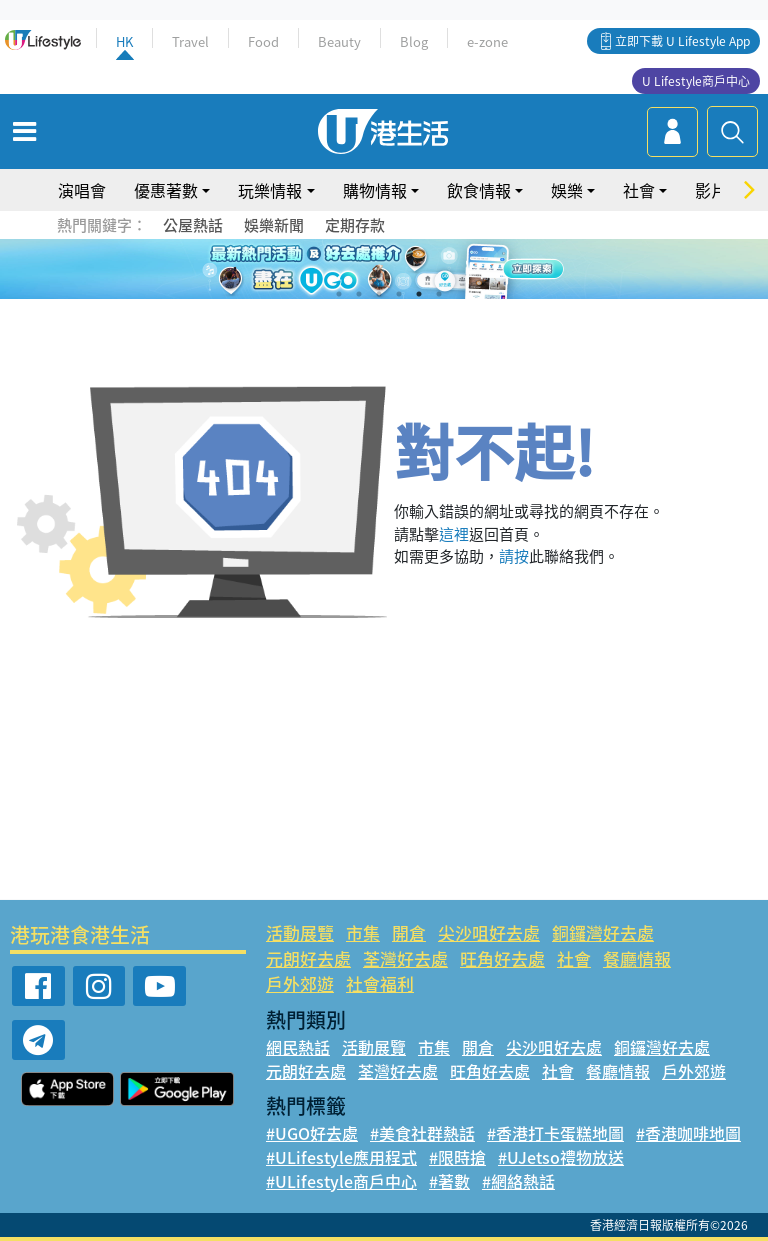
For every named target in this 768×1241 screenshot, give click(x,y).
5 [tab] (419, 294)
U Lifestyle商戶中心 (696, 81)
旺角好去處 (502, 958)
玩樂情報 (270, 190)
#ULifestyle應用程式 (341, 1157)
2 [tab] (359, 294)
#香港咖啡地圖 (688, 1133)
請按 (514, 556)
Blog (414, 41)
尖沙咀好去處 (489, 932)
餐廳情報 (637, 958)
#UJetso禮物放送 (561, 1157)
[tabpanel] (384, 269)
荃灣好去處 (405, 958)
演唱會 (82, 190)
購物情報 (375, 190)
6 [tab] (439, 294)
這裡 (454, 534)
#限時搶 (457, 1157)
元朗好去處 (308, 958)
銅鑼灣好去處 (603, 932)
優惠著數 (166, 190)
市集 (363, 932)
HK (124, 41)
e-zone (487, 41)
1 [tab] (339, 294)
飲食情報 (479, 190)
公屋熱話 (193, 225)
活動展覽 (300, 932)
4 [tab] (399, 294)
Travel (190, 41)
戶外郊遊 (300, 983)
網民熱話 (298, 1047)
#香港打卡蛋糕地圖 (555, 1133)
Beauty (339, 41)
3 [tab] (379, 294)
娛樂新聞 (274, 225)
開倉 (409, 932)
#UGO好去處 (312, 1133)
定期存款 (355, 225)
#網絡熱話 (518, 1181)
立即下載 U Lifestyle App (682, 41)
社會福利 (380, 983)
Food (263, 41)
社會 (639, 190)
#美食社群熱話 (422, 1133)
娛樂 (567, 190)
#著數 (449, 1181)
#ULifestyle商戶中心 (341, 1181)
